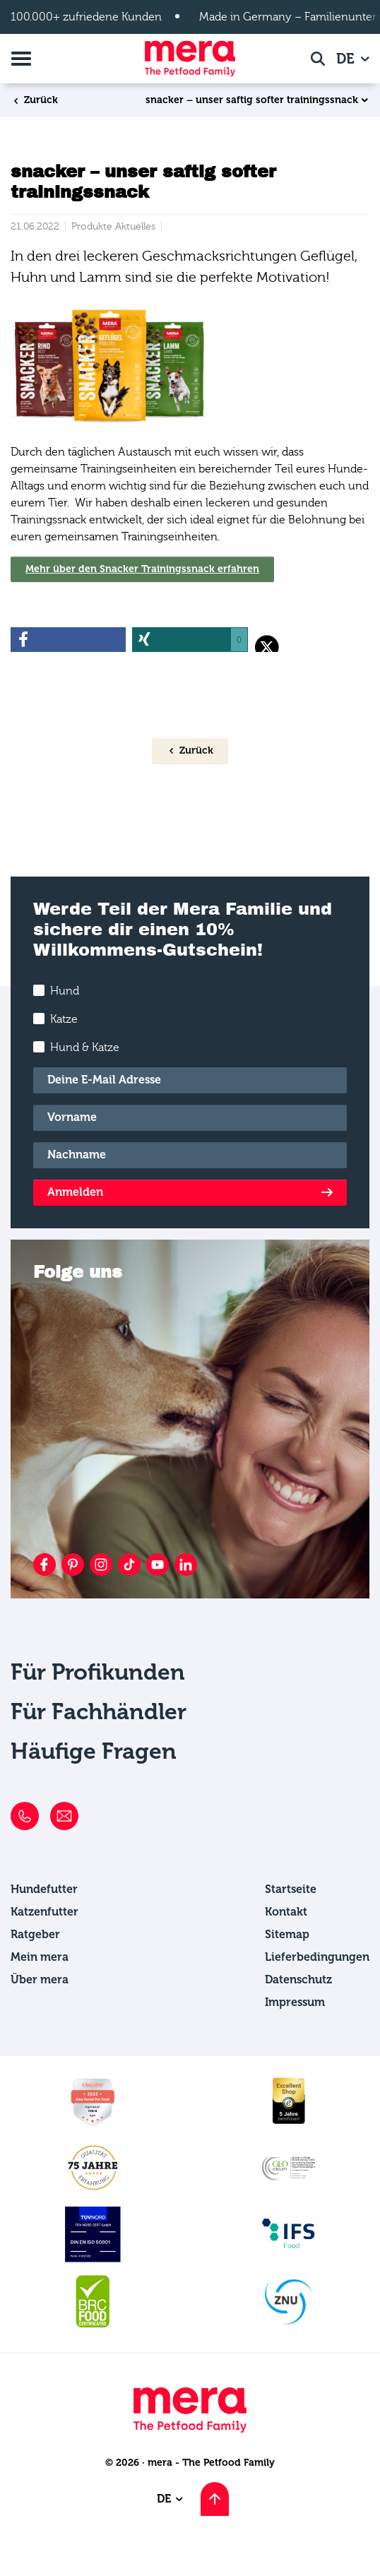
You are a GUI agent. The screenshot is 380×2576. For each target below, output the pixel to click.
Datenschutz (298, 1979)
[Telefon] (25, 1816)
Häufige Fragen (94, 1751)
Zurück (34, 100)
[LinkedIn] (185, 1564)
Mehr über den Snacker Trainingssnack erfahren (142, 569)
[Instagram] (101, 1564)
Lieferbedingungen (317, 1957)
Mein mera (40, 1957)
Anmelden (75, 1192)
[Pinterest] (72, 1564)
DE (347, 58)
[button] (68, 639)
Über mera (40, 1979)
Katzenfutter (44, 1911)
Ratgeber (35, 1934)
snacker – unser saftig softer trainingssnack (252, 100)
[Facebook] (44, 1564)
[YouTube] (157, 1564)
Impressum (295, 2002)
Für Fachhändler (98, 1711)
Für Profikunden (98, 1671)
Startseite (290, 1889)
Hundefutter (44, 1889)
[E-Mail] (190, 1080)
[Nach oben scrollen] (215, 2499)
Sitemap (287, 1934)
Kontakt (286, 1911)
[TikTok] (129, 1564)
